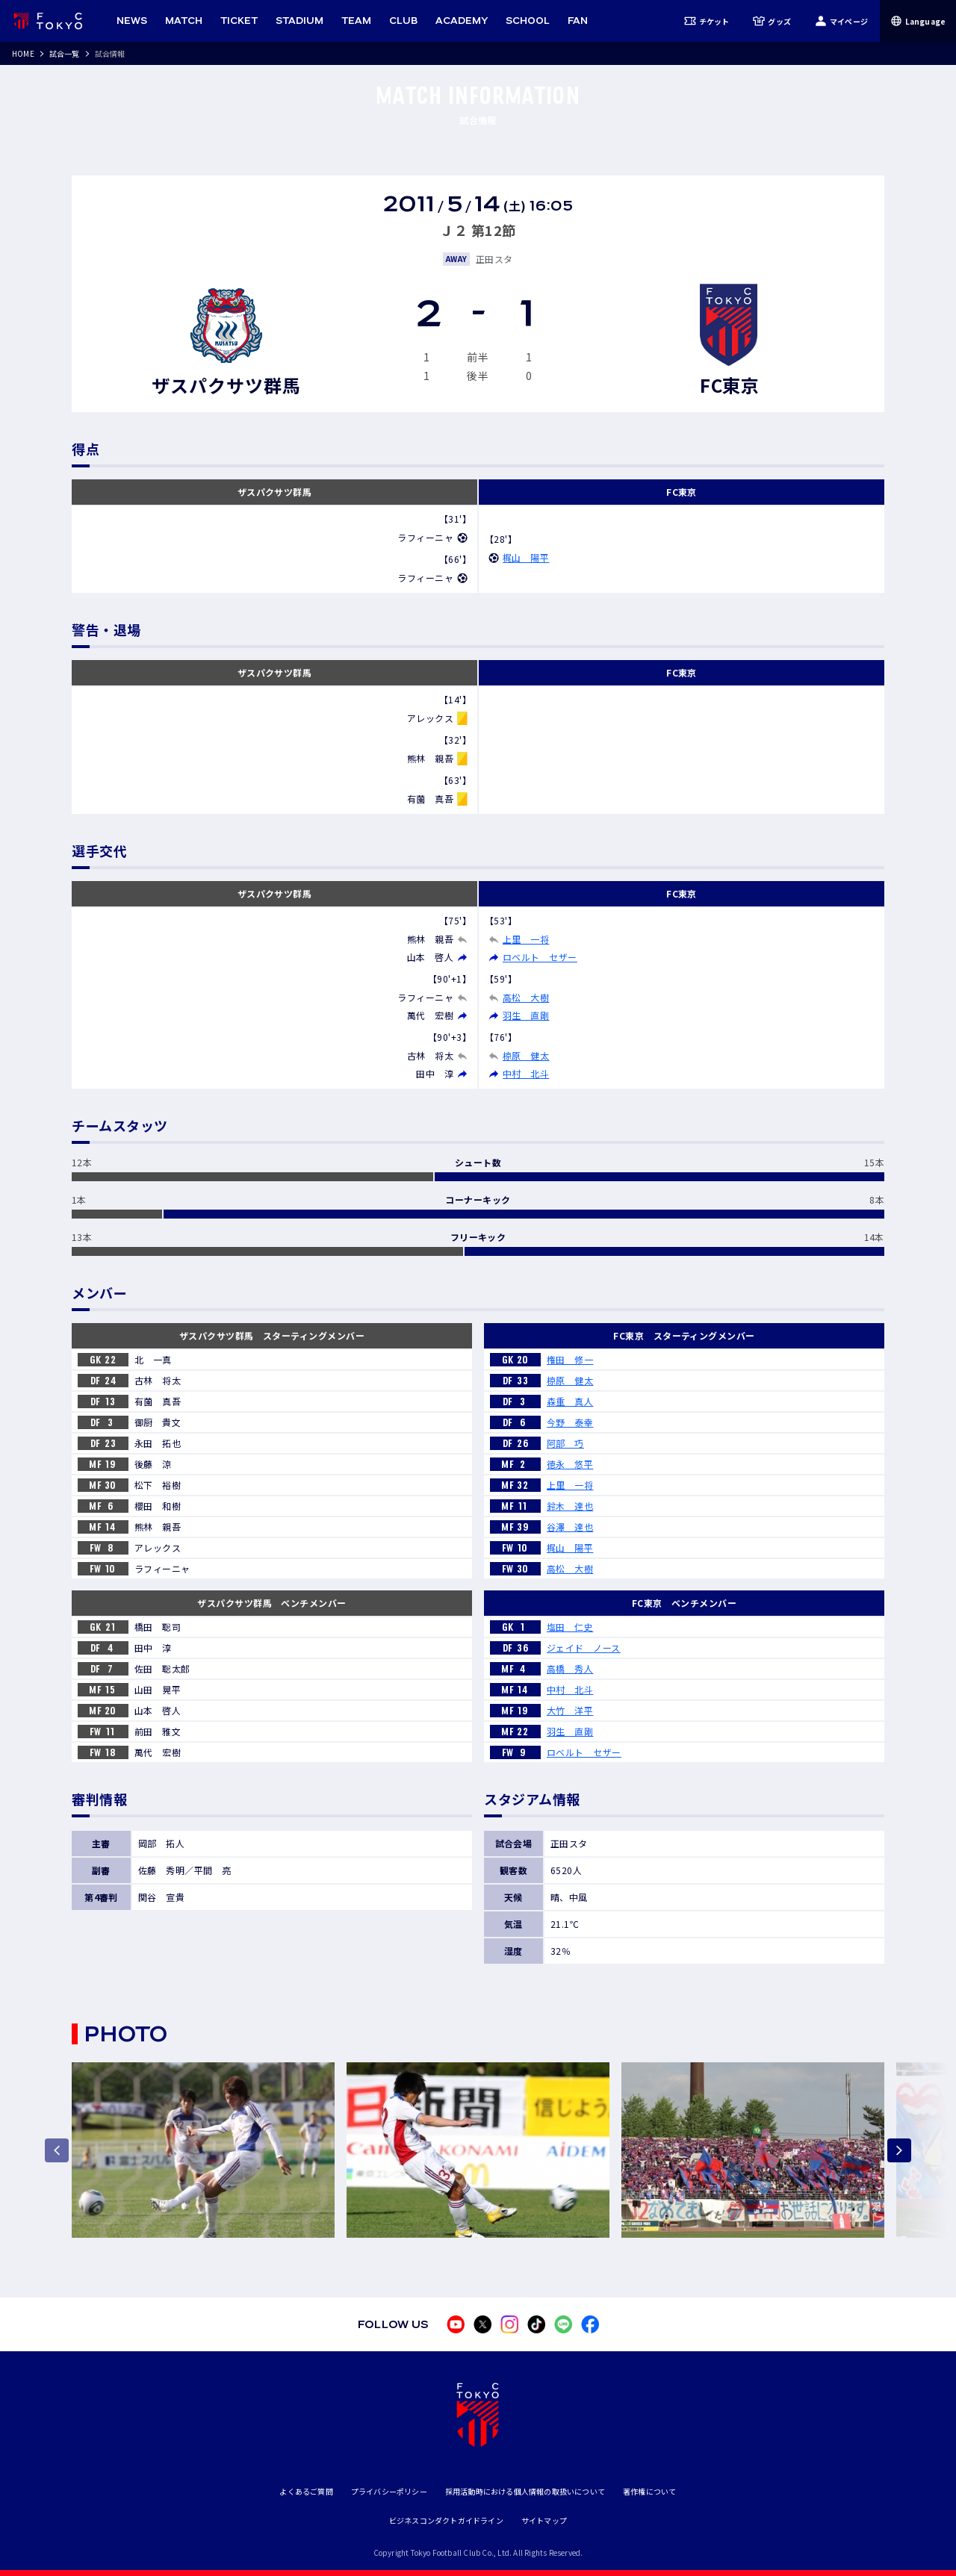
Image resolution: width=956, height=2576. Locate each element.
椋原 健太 (526, 1055)
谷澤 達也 (570, 1526)
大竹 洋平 (570, 1710)
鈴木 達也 (570, 1505)
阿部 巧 (565, 1443)
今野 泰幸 (570, 1422)
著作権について (649, 2491)
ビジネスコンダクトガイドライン (446, 2520)
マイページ (841, 21)
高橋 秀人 (570, 1668)
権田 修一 (570, 1359)
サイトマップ (544, 2520)
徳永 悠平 (570, 1463)
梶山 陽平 (526, 557)
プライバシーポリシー (389, 2491)
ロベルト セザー (540, 957)
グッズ (772, 21)
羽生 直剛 (526, 1015)
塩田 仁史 (570, 1626)
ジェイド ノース (584, 1647)
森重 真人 (570, 1401)
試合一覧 (64, 53)
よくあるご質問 (305, 2491)
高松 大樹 (526, 997)
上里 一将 (526, 939)
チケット (707, 21)
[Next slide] (899, 2150)
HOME (23, 53)
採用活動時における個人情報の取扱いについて (525, 2491)
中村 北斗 (526, 1073)
